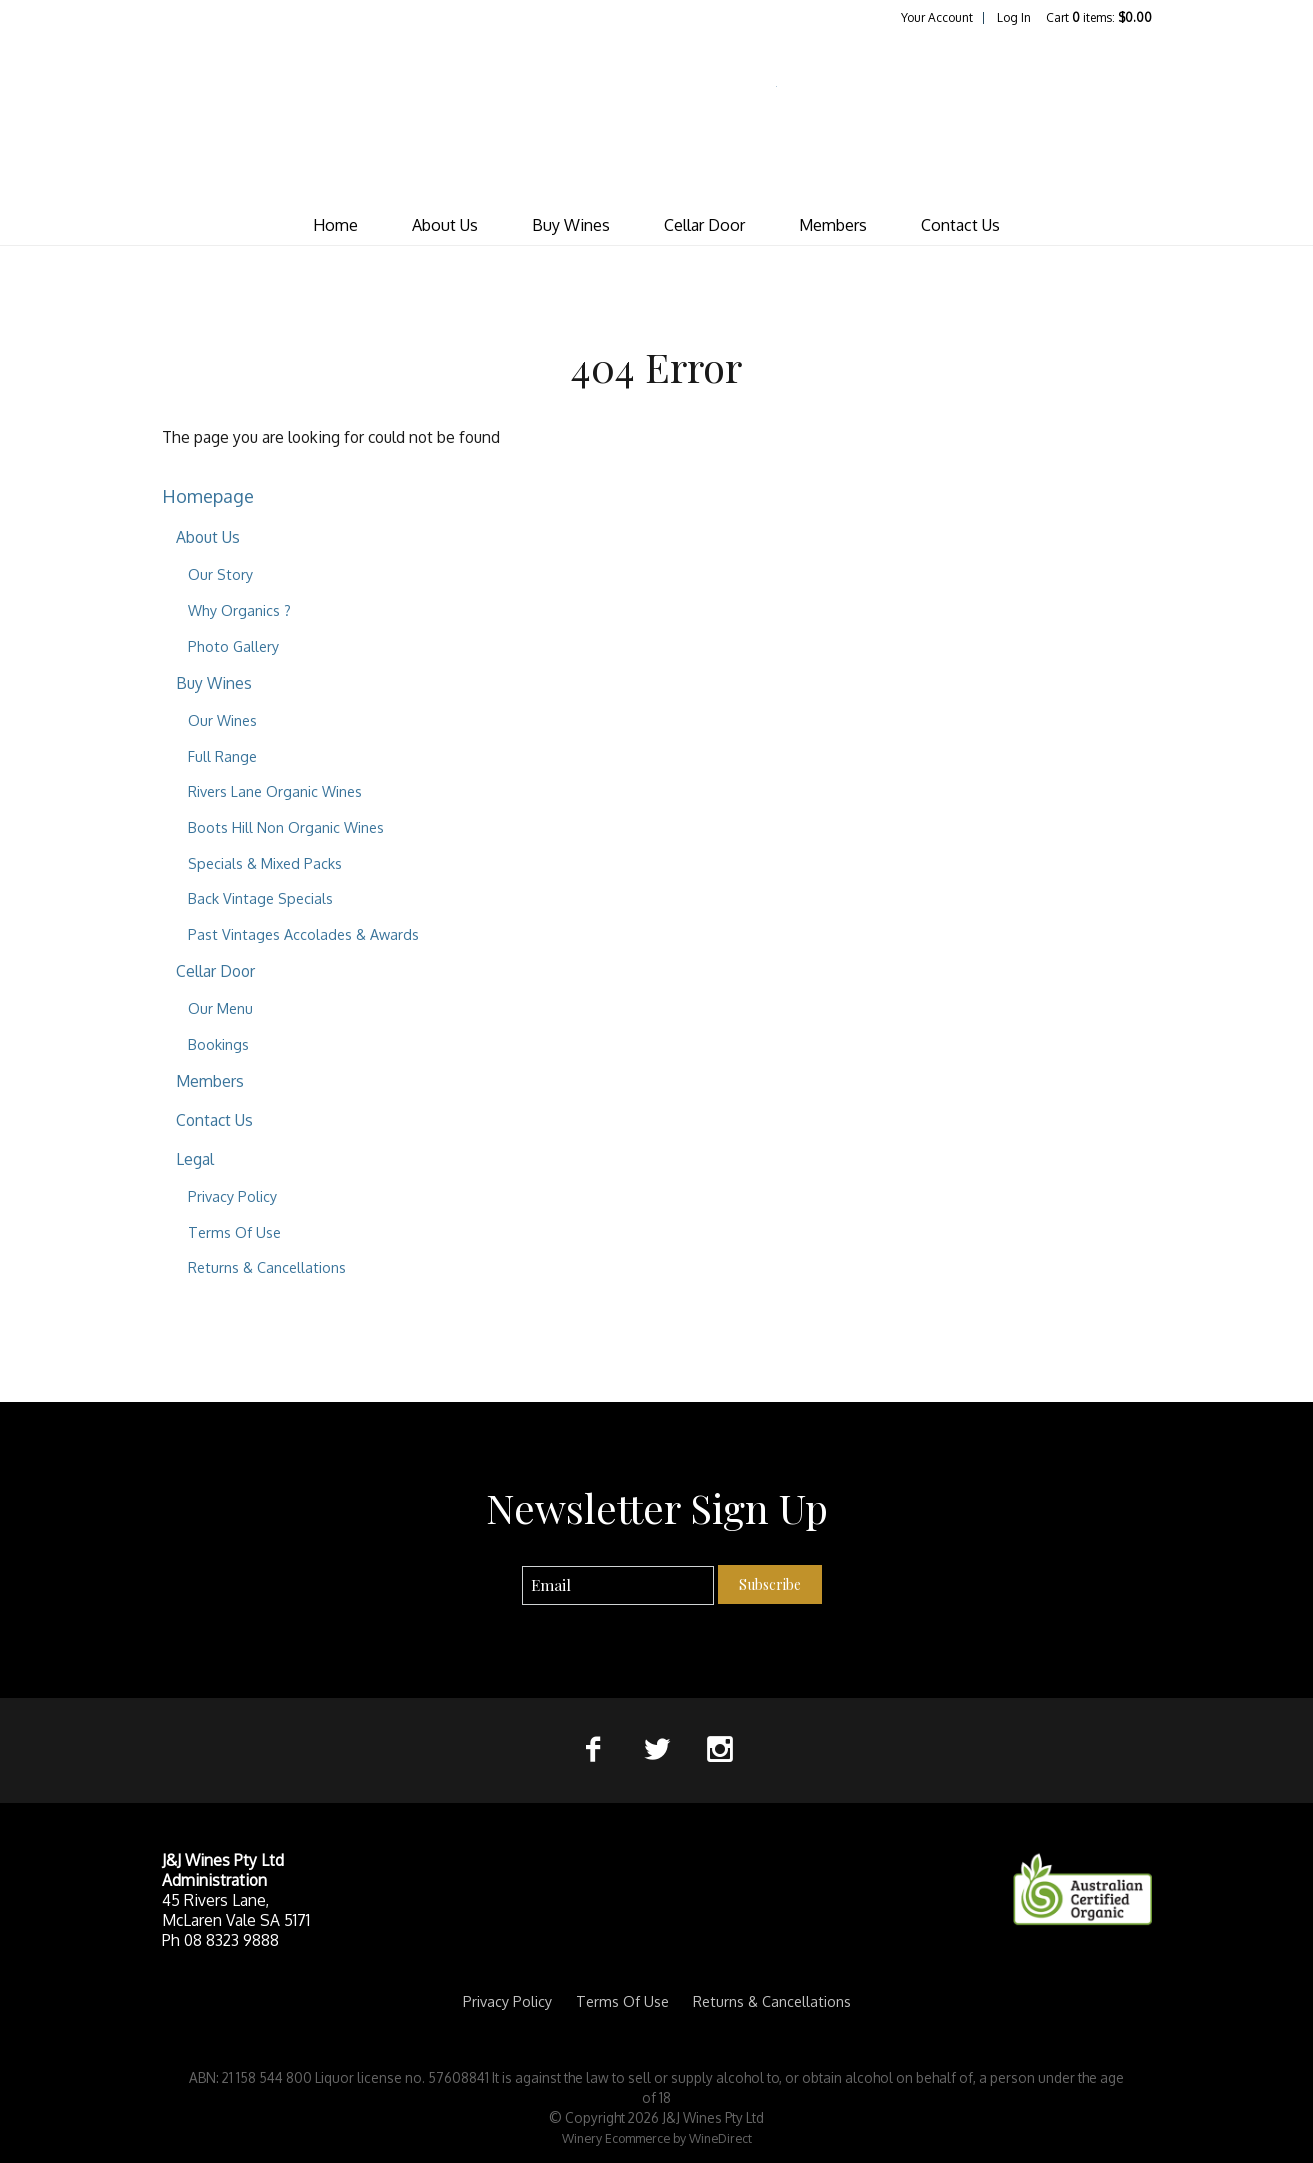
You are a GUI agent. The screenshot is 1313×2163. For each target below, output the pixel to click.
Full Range (222, 756)
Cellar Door (704, 225)
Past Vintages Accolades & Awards (303, 934)
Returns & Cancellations (267, 1267)
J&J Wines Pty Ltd (657, 116)
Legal (195, 1159)
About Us (445, 225)
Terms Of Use (234, 1232)
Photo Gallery (233, 646)
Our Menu (220, 1008)
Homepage (208, 495)
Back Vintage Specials (260, 898)
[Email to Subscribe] (618, 1585)
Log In (1014, 17)
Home (335, 225)
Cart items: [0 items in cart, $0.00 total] (1099, 17)
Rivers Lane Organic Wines (275, 791)
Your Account (937, 17)
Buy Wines (571, 225)
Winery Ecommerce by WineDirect (657, 2138)
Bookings (218, 1044)
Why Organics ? (239, 610)
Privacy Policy (232, 1196)
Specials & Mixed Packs (265, 863)
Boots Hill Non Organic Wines (286, 827)
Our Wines (222, 720)
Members (833, 225)
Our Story (220, 574)
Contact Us (960, 225)
